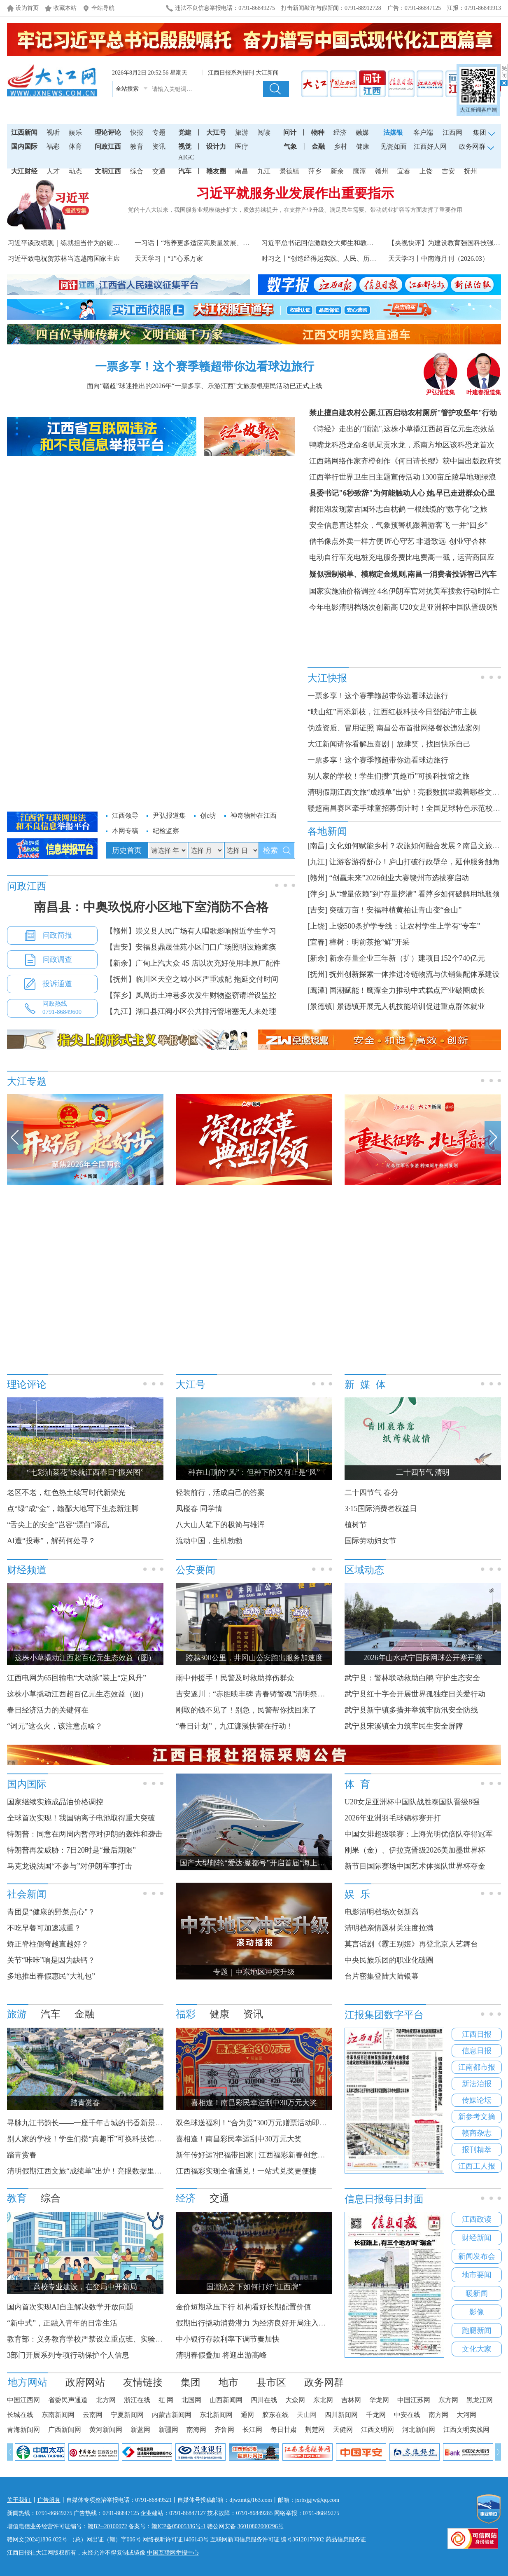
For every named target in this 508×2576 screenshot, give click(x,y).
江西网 (452, 132)
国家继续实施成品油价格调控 (55, 1802)
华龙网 (379, 2399)
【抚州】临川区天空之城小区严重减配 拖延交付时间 (192, 979)
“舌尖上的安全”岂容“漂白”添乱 (58, 1525)
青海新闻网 (23, 2429)
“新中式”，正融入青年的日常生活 (62, 2323)
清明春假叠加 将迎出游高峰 (221, 2355)
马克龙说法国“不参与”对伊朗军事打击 (69, 1866)
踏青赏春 (22, 2155)
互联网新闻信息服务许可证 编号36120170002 (267, 2539)
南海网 (196, 2429)
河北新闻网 (418, 2429)
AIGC (186, 157)
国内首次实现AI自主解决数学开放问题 (70, 2307)
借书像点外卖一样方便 (346, 541)
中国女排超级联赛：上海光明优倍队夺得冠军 (419, 1834)
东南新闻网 (58, 2414)
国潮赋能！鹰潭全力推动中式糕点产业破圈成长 (407, 990)
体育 (75, 146)
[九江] (317, 862)
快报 (136, 132)
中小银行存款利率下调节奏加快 (228, 2339)
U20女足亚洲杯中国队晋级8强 (449, 607)
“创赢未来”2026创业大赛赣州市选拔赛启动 (399, 878)
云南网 (93, 2414)
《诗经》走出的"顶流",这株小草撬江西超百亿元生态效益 (402, 429)
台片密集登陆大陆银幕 (382, 1976)
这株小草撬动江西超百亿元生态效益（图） (77, 1694)
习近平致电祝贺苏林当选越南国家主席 (64, 258)
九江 (263, 171)
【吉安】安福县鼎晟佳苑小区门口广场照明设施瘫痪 (191, 947)
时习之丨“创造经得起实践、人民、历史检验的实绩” (336, 258)
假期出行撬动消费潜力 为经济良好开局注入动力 (254, 2323)
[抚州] (317, 974)
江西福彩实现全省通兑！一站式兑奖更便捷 (246, 2171)
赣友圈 (216, 171)
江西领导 (125, 815)
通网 (247, 2414)
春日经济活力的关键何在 (48, 1710)
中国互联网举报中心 (173, 2553)
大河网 (466, 2414)
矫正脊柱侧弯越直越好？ (48, 1944)
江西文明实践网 (466, 2429)
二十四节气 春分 (371, 1492)
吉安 (448, 171)
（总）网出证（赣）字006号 (105, 2539)
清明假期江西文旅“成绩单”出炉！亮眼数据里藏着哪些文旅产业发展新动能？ (132, 2171)
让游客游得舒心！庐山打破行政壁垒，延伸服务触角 (414, 862)
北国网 (191, 2399)
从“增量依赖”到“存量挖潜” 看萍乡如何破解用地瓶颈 (414, 894)
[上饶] (317, 926)
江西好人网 (430, 146)
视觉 (184, 146)
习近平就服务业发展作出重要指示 (295, 193)
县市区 (271, 2382)
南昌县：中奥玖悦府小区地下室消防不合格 (151, 907)
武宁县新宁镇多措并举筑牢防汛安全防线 (411, 1710)
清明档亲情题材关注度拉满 (389, 1928)
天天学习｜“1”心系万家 (169, 258)
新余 (337, 171)
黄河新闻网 (105, 2429)
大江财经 (24, 171)
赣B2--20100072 (107, 2526)
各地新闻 (327, 831)
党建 (184, 132)
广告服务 (49, 2500)
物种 (317, 132)
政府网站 (85, 2382)
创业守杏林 (467, 541)
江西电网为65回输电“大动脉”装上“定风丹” (76, 1678)
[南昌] (317, 846)
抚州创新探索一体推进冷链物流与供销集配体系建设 (414, 974)
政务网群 (324, 2382)
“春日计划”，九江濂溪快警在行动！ (235, 1726)
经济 (340, 132)
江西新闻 (24, 132)
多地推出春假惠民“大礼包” (51, 1976)
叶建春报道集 (483, 389)
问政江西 (108, 146)
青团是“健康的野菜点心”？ (51, 1912)
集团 (190, 2382)
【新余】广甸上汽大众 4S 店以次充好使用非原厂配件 (193, 963)
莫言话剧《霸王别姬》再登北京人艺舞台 (411, 1944)
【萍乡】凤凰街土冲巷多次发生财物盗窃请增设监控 (191, 995)
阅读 (263, 132)
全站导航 (102, 8)
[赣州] (317, 878)
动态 (75, 171)
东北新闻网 (216, 2414)
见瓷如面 (393, 146)
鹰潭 (359, 171)
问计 (289, 132)
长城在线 (20, 2414)
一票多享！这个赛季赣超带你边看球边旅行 (204, 366)
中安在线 (407, 2414)
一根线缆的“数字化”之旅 (447, 509)
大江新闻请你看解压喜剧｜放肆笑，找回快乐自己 (389, 744)
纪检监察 (166, 830)
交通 (158, 171)
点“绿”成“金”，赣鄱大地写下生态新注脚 (73, 1508)
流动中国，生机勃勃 (209, 1541)
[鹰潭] (317, 990)
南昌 (241, 171)
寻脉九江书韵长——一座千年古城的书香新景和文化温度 (99, 2123)
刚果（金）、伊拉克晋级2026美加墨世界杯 (415, 1850)
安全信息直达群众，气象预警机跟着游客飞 (379, 525)
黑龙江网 (479, 2399)
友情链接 (143, 2382)
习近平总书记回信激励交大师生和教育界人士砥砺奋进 (340, 242)
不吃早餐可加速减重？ (44, 1928)
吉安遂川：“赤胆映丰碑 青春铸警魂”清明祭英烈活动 (261, 1694)
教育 (136, 146)
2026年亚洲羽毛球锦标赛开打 (393, 1818)
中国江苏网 (413, 2399)
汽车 (184, 171)
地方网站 (27, 2382)
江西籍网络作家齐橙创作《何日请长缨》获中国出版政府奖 (405, 461)
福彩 (53, 146)
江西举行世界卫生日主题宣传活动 (364, 477)
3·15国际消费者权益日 (381, 1508)
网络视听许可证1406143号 (175, 2539)
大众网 (295, 2399)
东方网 (448, 2399)
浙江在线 (137, 2399)
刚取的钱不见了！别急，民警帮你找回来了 (246, 1710)
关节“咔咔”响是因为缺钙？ (51, 1960)
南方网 (438, 2414)
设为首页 (27, 8)
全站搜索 (127, 89)
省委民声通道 (68, 2399)
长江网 (252, 2429)
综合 (136, 171)
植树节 (356, 1525)
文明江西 (108, 171)
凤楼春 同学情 (199, 1508)
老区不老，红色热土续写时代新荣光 (66, 1492)
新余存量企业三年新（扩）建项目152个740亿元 (407, 958)
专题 (158, 132)
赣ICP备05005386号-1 (178, 2526)
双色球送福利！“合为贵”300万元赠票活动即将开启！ (262, 2123)
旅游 (241, 132)
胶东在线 (275, 2414)
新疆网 (168, 2429)
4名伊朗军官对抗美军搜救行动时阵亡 (439, 591)
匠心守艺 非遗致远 (415, 541)
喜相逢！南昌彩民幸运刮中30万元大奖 (239, 2139)
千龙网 (376, 2414)
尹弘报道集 (440, 389)
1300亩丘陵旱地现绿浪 (459, 477)
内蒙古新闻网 (171, 2414)
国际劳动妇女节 (370, 1541)
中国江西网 (23, 2399)
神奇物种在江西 (254, 815)
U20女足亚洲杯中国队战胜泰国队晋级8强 (412, 1802)
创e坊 (208, 815)
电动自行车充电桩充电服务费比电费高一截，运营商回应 (401, 557)
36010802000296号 (261, 2526)
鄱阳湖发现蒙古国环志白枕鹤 (357, 509)
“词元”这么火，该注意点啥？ (55, 1726)
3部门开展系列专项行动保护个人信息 (68, 2355)
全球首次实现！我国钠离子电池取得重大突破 (81, 1818)
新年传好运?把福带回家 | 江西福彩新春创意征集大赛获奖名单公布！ (287, 2155)
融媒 (362, 132)
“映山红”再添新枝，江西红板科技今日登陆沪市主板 (392, 712)
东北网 (323, 2399)
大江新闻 (267, 73)
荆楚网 (315, 2429)
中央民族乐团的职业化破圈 (389, 1960)
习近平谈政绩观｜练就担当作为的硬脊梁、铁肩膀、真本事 (93, 242)
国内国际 (24, 146)
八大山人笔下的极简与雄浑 (220, 1525)
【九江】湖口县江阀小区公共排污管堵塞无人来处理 (191, 1011)
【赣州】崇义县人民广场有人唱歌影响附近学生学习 (191, 931)
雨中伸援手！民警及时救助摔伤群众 (235, 1678)
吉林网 (351, 2399)
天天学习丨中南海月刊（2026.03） (438, 258)
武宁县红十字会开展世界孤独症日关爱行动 (415, 1694)
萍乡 (315, 171)
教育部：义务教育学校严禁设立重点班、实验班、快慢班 (99, 2339)
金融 (318, 146)
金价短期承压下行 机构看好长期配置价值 (243, 2307)
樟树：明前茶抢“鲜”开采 (369, 942)
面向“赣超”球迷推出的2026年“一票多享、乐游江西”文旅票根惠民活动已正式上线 (204, 385)
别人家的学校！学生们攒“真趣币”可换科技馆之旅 (389, 776)
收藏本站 (65, 8)
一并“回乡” (470, 525)
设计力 (216, 146)
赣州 (381, 171)
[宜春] (317, 942)
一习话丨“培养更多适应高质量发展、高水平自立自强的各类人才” (230, 242)
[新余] (317, 958)
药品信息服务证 (346, 2539)
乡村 (340, 146)
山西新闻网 (226, 2399)
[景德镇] (321, 1006)
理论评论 (108, 132)
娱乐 (75, 132)
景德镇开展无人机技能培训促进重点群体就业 (411, 1006)
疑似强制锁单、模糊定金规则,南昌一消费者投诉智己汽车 (402, 574)
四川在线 (264, 2399)
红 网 (165, 2399)
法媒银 (393, 132)
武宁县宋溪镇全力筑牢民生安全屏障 (404, 1726)
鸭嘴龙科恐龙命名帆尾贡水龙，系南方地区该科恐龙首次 (401, 445)
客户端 (423, 132)
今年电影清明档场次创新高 (353, 607)
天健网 (343, 2429)
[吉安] (317, 910)
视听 (53, 132)
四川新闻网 (341, 2414)
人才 (53, 171)
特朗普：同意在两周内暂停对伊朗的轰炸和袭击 (85, 1834)
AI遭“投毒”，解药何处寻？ (51, 1541)
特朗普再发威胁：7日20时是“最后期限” (71, 1850)
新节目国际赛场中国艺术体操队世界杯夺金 (415, 1866)
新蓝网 (140, 2429)
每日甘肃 (283, 2429)
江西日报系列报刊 (231, 73)
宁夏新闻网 (127, 2414)
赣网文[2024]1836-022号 (37, 2539)
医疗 (241, 146)
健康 (362, 146)
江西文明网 (377, 2429)
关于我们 (19, 2500)
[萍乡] (317, 894)
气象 (290, 146)
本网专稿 (125, 830)
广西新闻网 (64, 2429)
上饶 (426, 171)
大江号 (216, 132)
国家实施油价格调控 (342, 591)
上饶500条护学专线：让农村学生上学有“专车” (404, 926)
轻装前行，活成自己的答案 (220, 1492)
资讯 (158, 146)
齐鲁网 (224, 2429)
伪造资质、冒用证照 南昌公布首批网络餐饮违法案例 (394, 728)
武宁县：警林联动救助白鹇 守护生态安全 (412, 1678)
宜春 (403, 171)
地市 (228, 2382)
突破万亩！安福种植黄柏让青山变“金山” (395, 910)
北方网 (106, 2399)
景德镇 (289, 171)
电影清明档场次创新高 (382, 1912)
